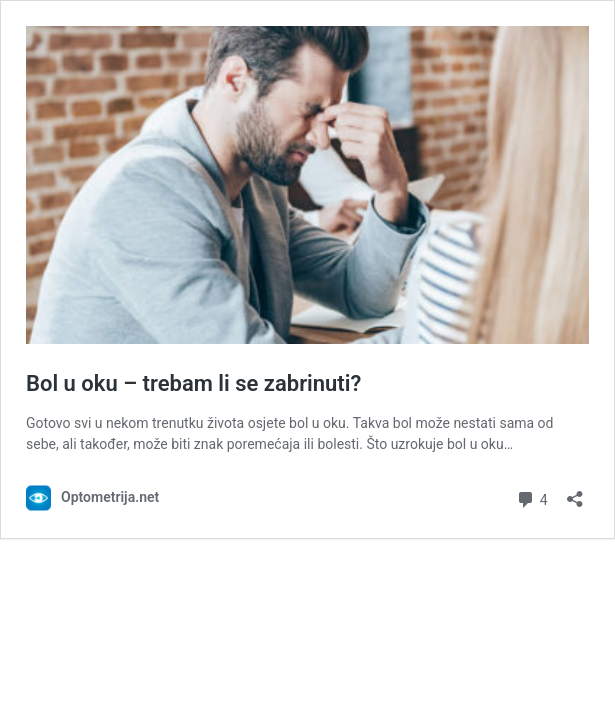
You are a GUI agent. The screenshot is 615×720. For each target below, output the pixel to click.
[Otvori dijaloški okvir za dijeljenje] (575, 492)
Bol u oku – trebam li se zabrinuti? (193, 383)
